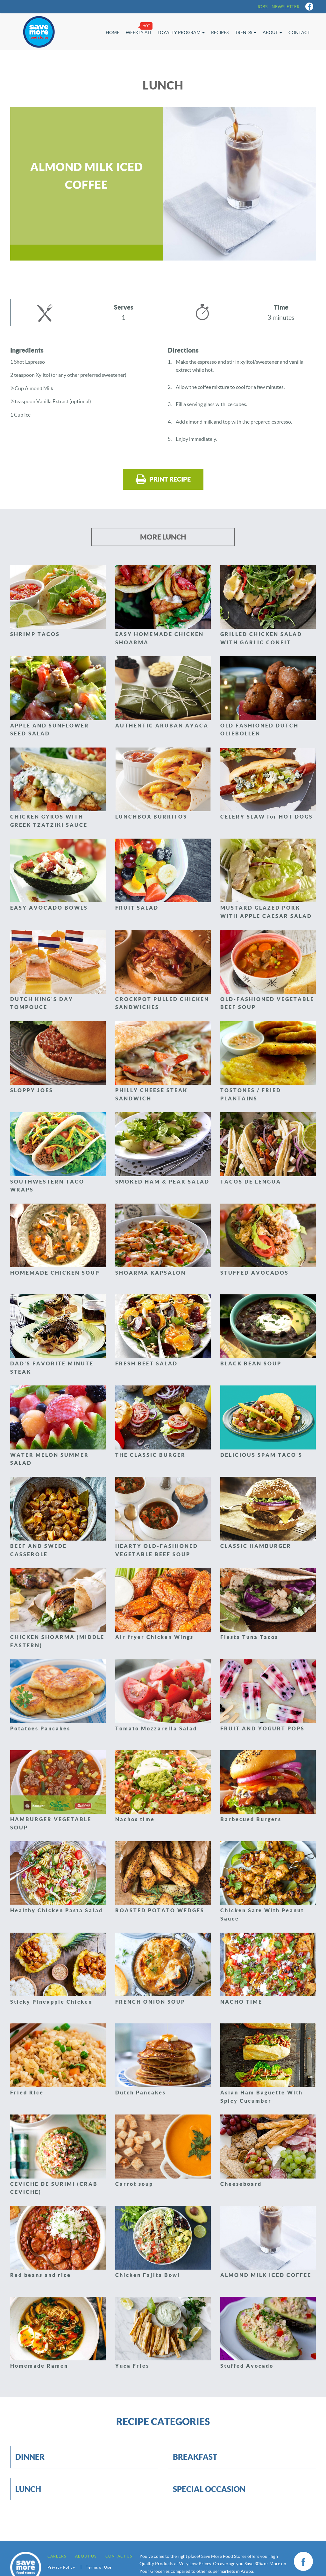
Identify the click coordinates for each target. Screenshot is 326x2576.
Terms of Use (98, 2567)
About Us (85, 2556)
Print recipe (163, 479)
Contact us (118, 2556)
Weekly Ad (138, 32)
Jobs (262, 6)
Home (112, 32)
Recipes (220, 32)
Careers (56, 2556)
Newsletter (286, 6)
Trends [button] (245, 32)
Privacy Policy (61, 2567)
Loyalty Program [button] (181, 32)
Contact (299, 32)
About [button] (272, 32)
